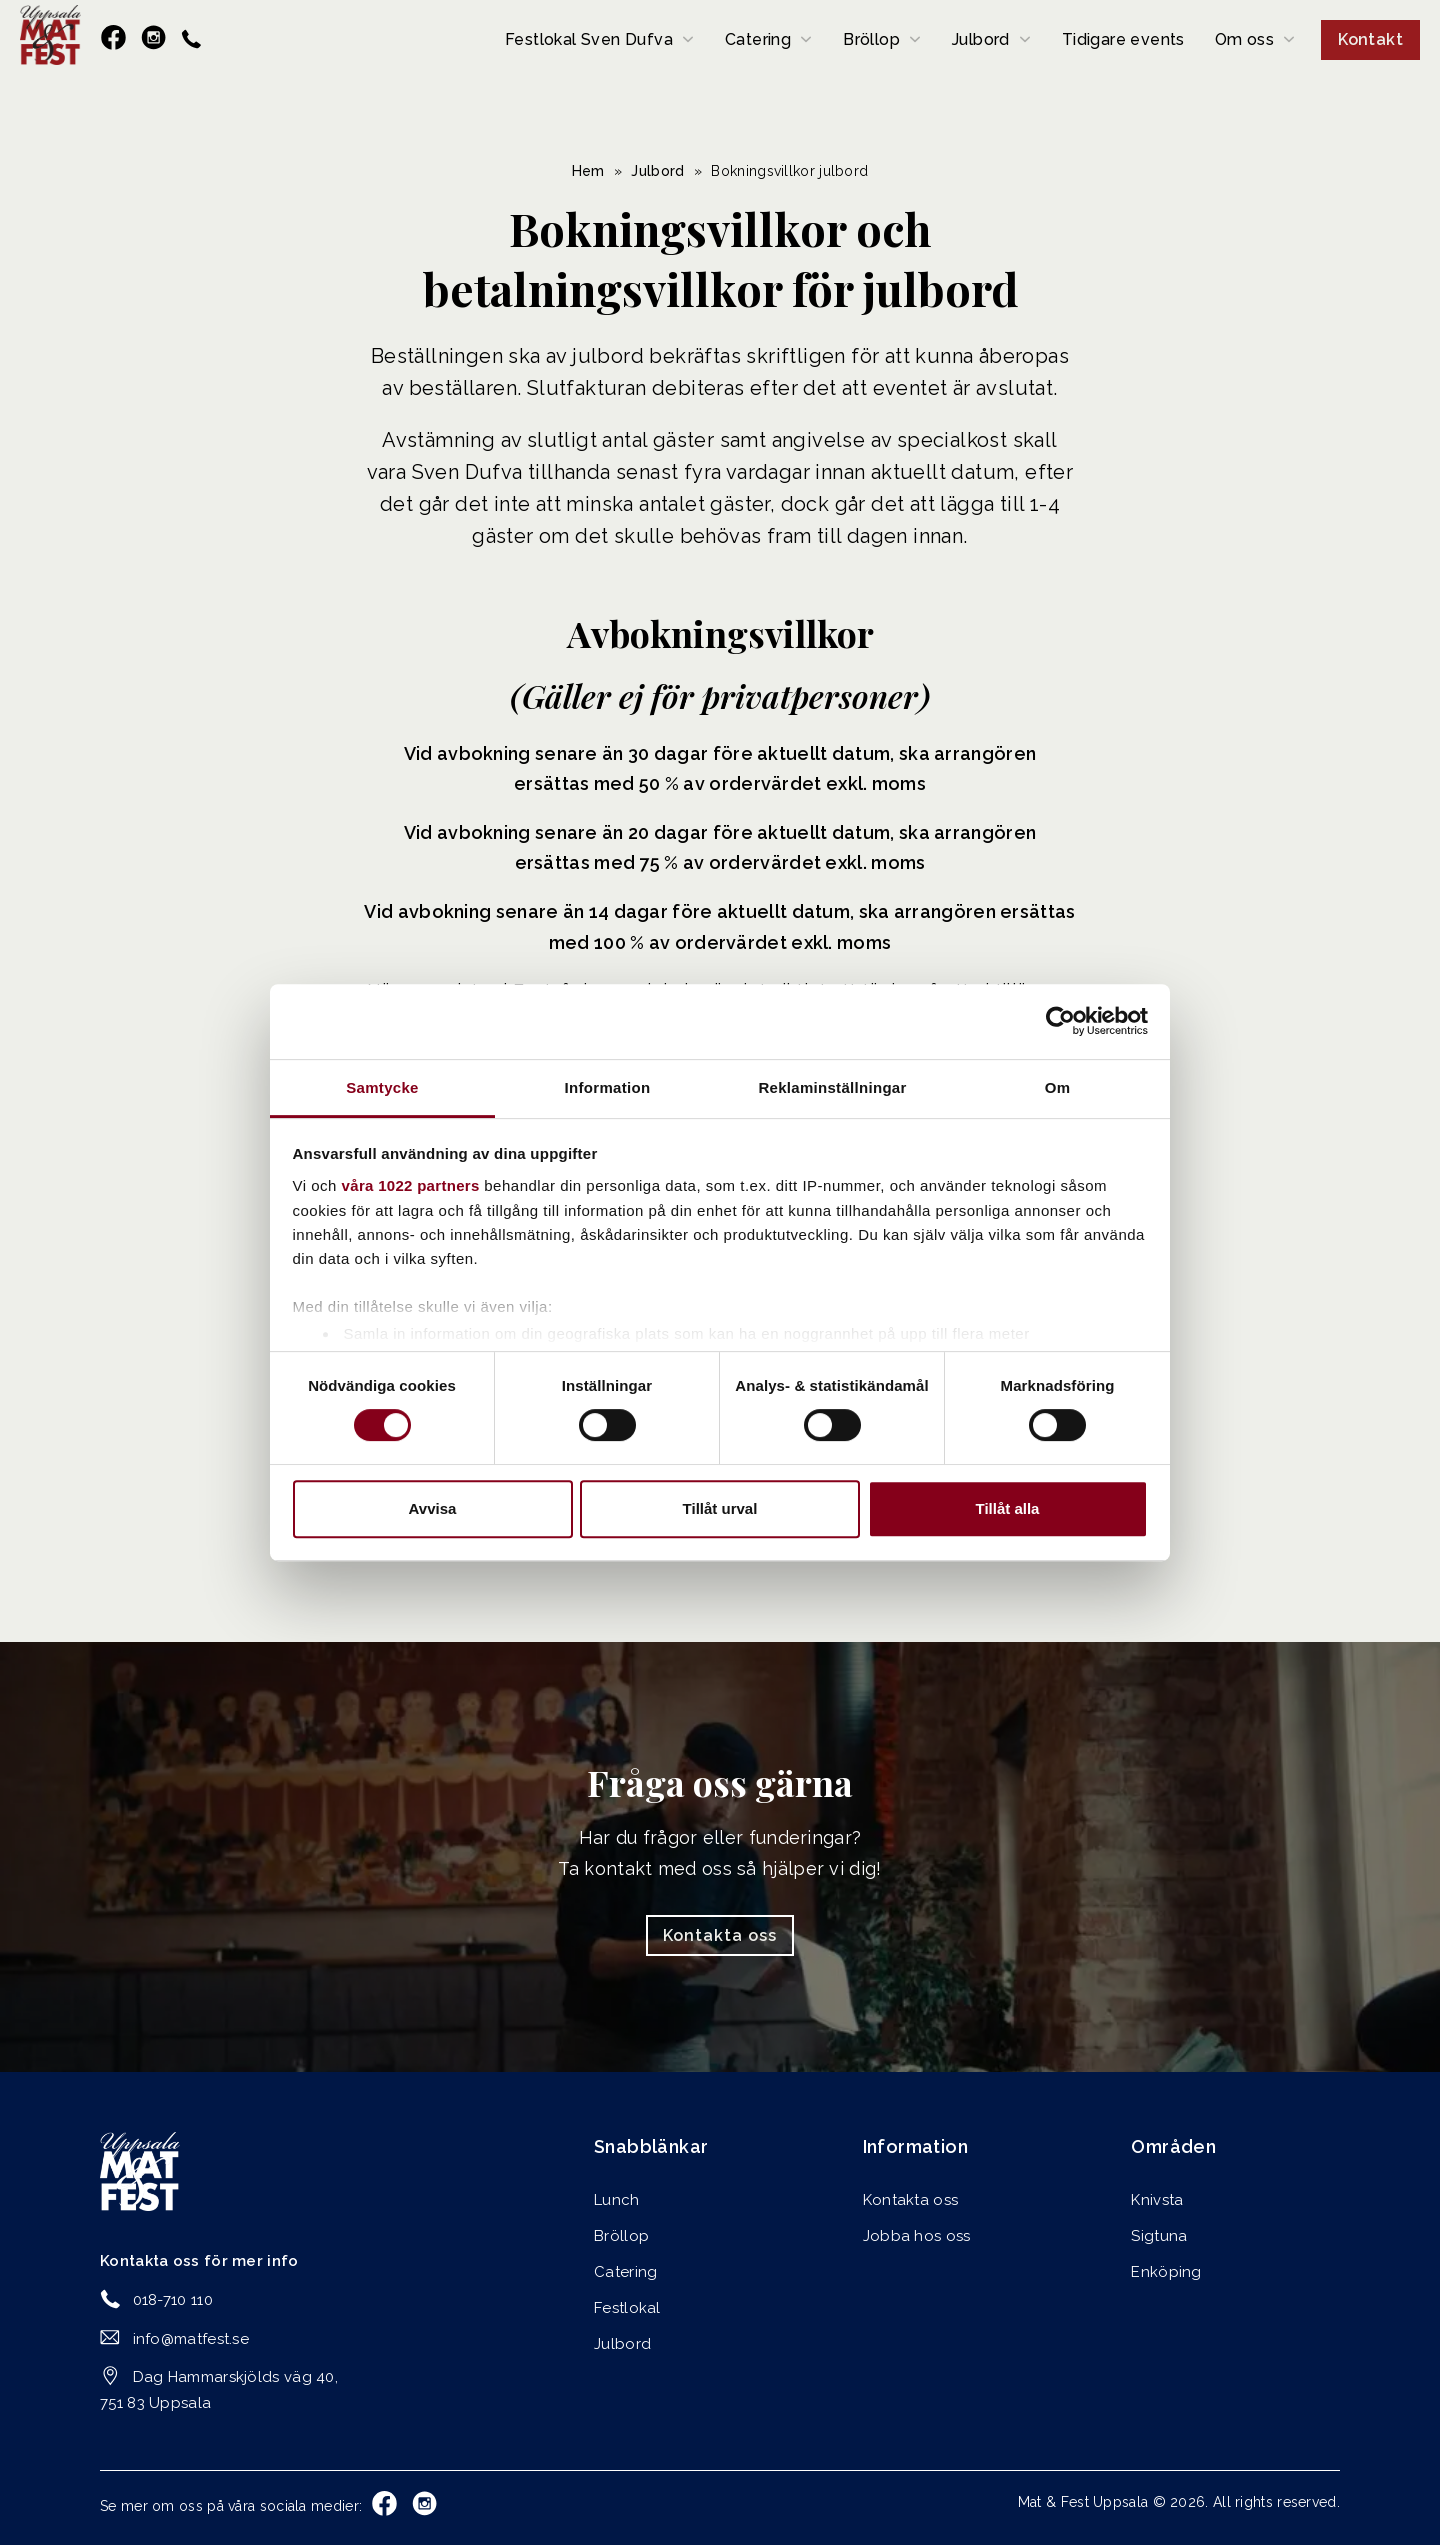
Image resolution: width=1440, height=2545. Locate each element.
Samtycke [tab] (382, 1087)
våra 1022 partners (411, 1185)
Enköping (1166, 2272)
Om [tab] (1058, 1087)
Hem (588, 171)
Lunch (617, 2200)
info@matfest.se (191, 2339)
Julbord (981, 40)
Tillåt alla (1008, 1508)
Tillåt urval (720, 1508)
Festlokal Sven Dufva (589, 40)
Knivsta (1157, 2200)
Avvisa (433, 1508)
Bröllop (871, 40)
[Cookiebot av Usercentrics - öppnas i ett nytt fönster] (1060, 1021)
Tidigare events (1123, 40)
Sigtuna (1159, 2236)
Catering (758, 40)
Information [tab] (608, 1087)
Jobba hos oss (917, 2236)
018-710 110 (173, 2300)
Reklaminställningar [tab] (832, 1087)
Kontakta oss (720, 1935)
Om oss (1244, 40)
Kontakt (1370, 40)
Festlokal (627, 2308)
